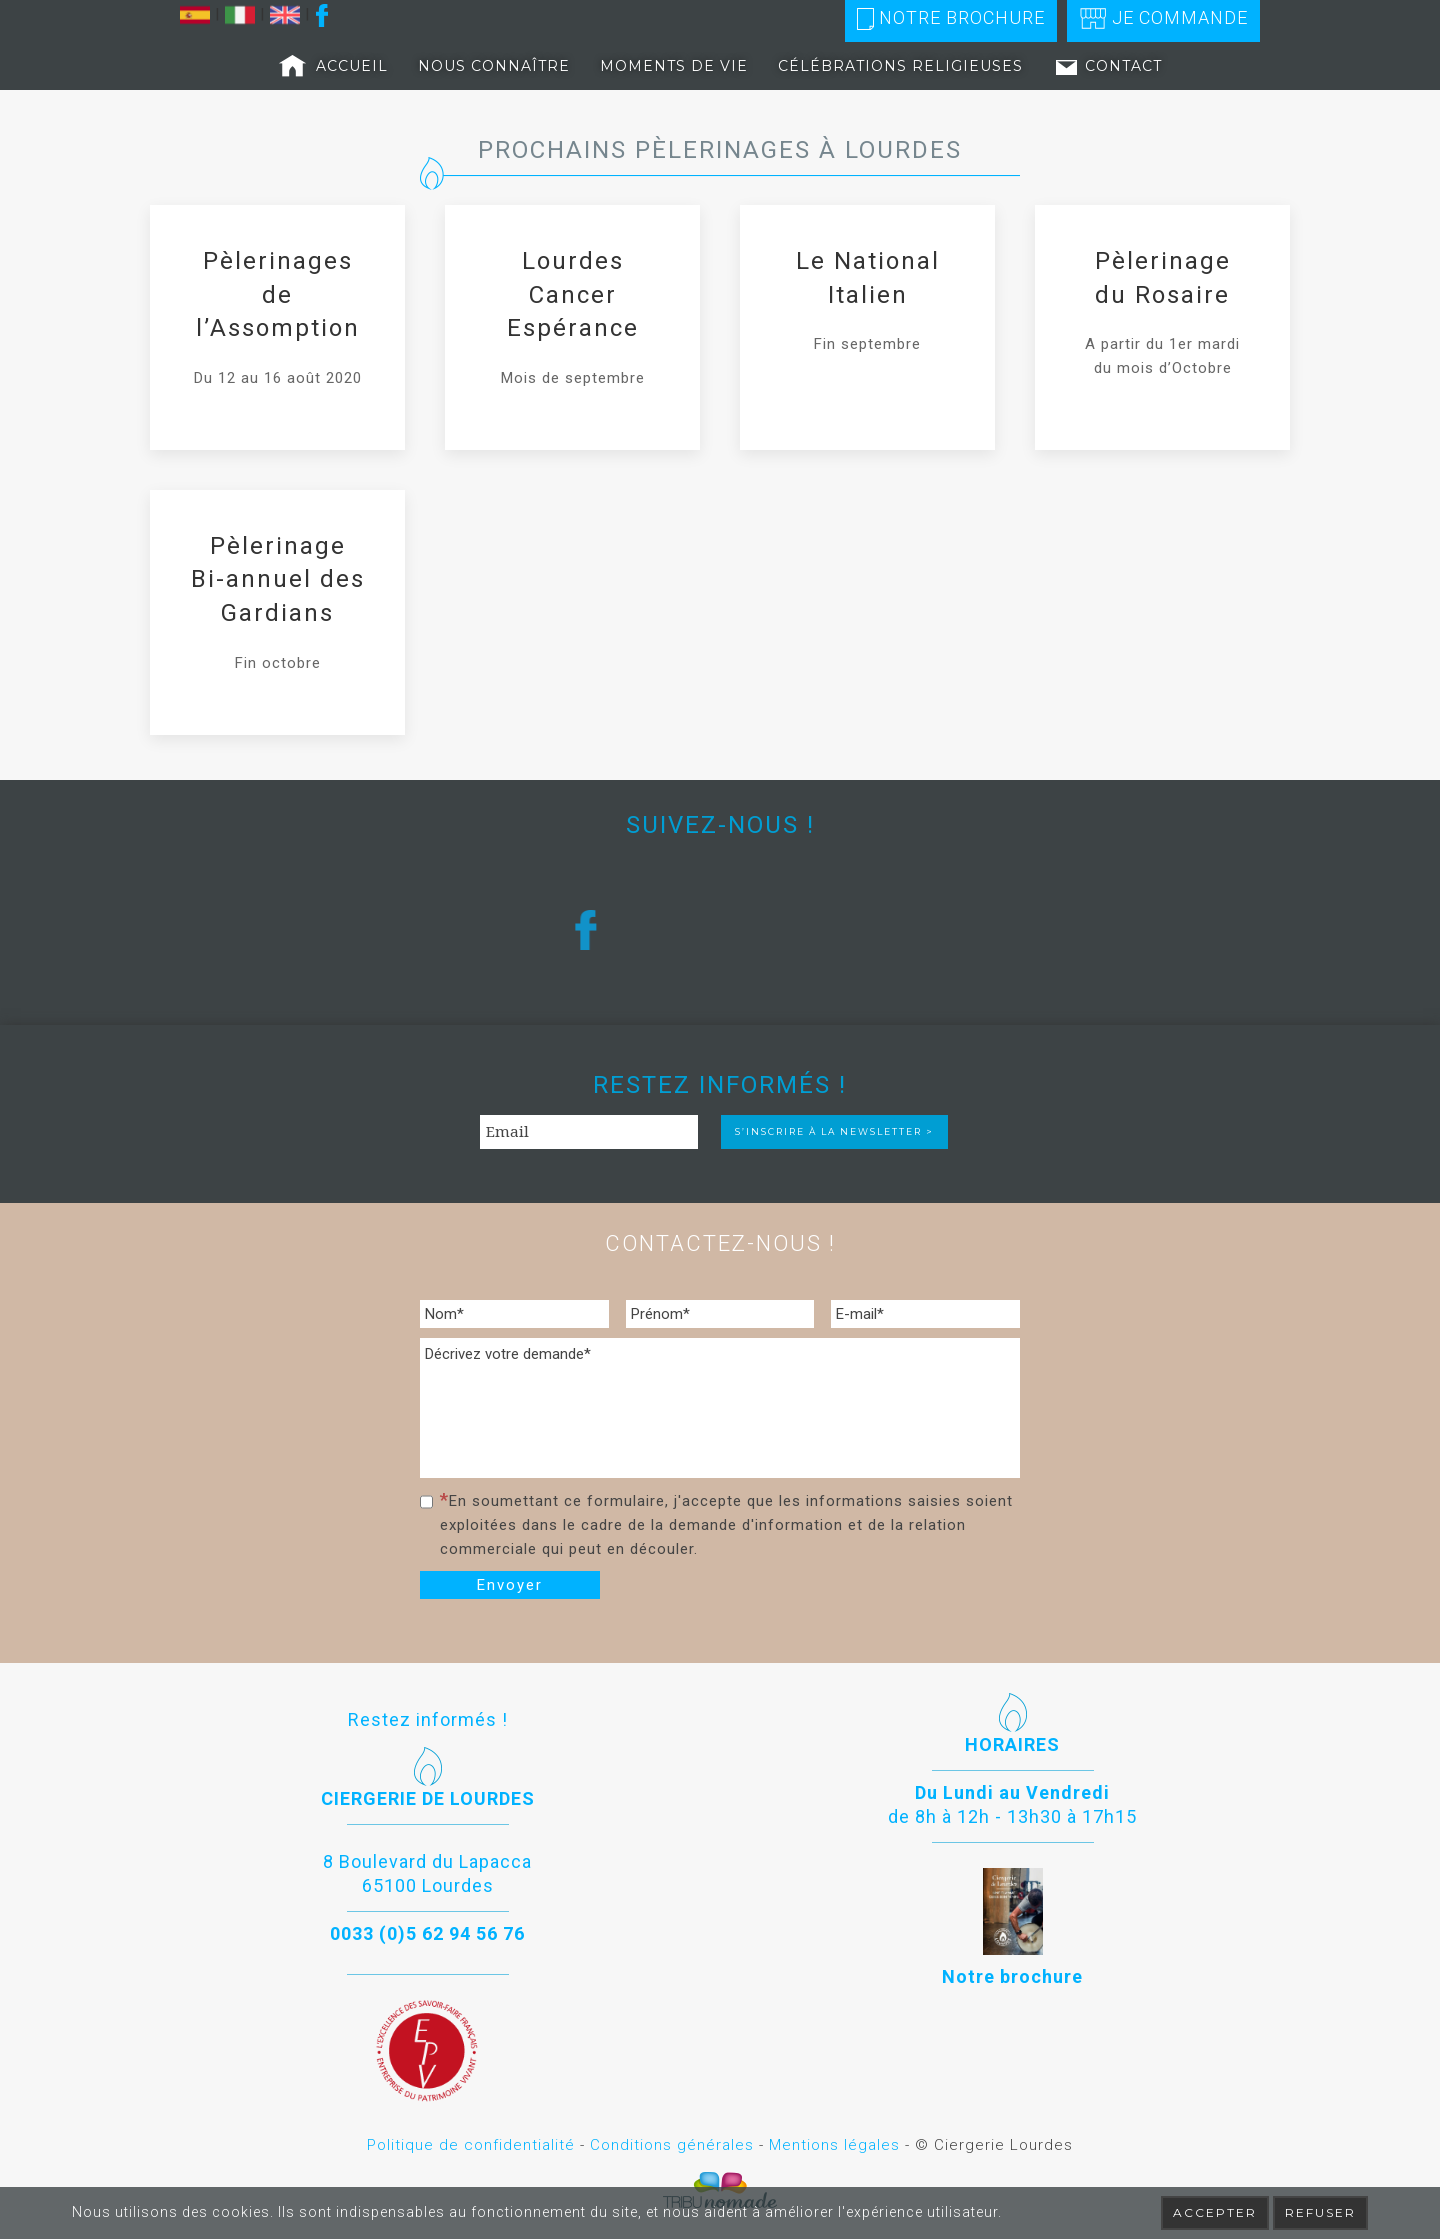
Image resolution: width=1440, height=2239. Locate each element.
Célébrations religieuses (900, 66)
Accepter (1215, 2212)
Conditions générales (672, 2145)
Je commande (1163, 18)
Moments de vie (674, 66)
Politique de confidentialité (471, 2145)
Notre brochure (951, 18)
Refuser (1320, 2212)
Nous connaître (494, 66)
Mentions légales (834, 2145)
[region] (720, 929)
